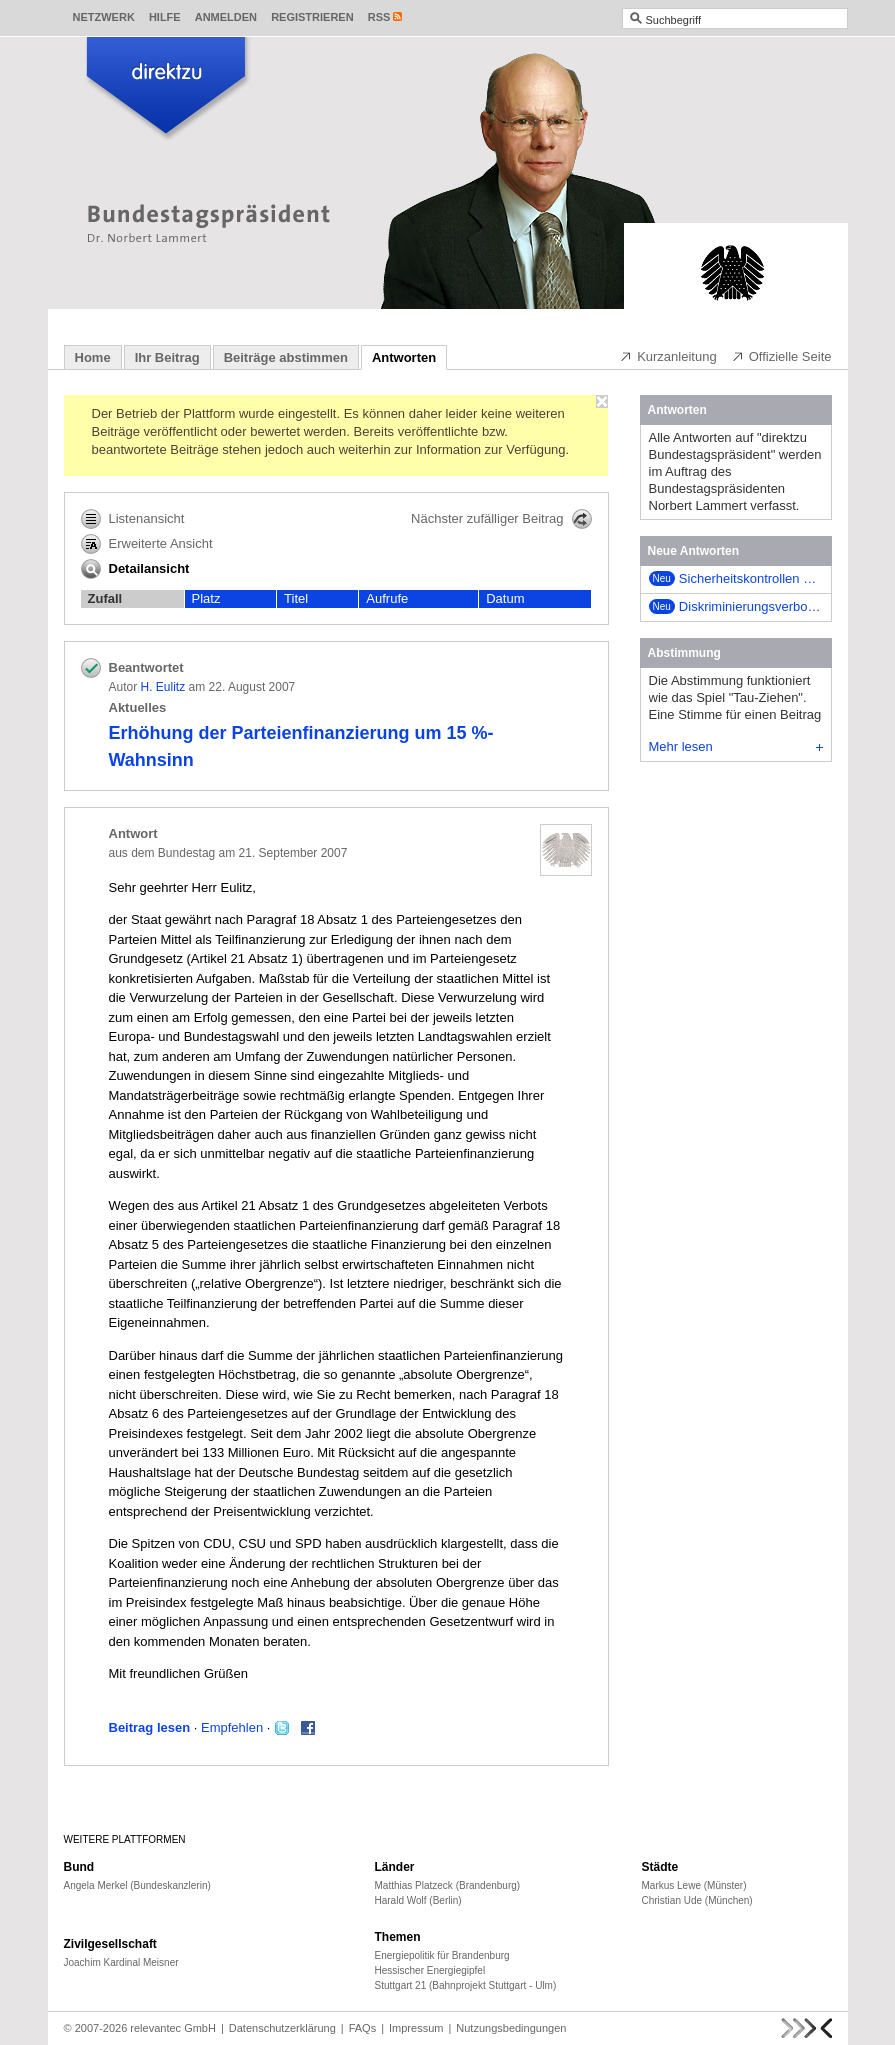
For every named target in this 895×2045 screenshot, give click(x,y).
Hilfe (165, 17)
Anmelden (226, 17)
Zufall (105, 598)
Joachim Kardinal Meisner (121, 1962)
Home (93, 357)
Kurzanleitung (668, 356)
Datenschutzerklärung (282, 2028)
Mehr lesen (736, 746)
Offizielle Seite (781, 356)
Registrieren (312, 17)
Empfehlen (232, 1727)
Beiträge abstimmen (286, 357)
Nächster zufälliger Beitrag (501, 519)
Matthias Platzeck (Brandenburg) (448, 1885)
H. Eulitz (163, 687)
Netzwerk (104, 17)
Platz (206, 598)
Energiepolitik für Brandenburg (442, 1955)
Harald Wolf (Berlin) (418, 1900)
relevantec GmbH (173, 2028)
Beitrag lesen (150, 1727)
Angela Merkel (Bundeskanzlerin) (137, 1885)
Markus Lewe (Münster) (694, 1885)
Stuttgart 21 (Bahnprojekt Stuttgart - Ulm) (466, 1985)
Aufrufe (387, 598)
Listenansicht (133, 519)
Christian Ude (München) (697, 1900)
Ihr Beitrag (167, 357)
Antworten (404, 357)
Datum (505, 598)
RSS (379, 17)
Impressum (416, 2028)
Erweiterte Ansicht (147, 544)
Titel (296, 598)
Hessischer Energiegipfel (430, 1970)
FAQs (363, 2028)
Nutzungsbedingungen (511, 2028)
